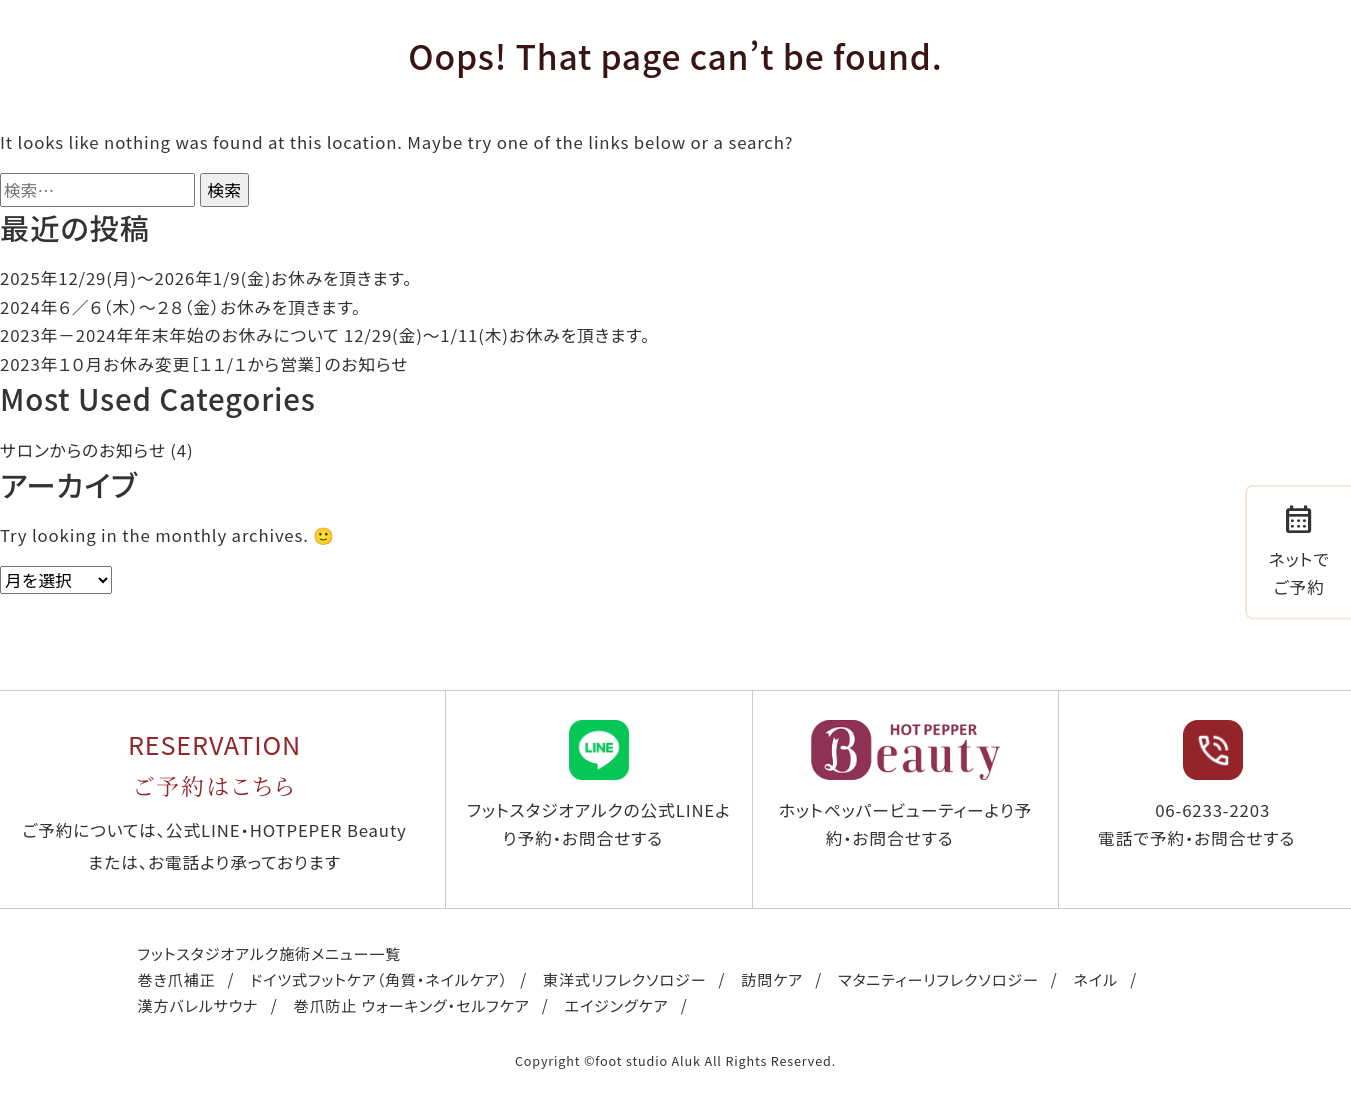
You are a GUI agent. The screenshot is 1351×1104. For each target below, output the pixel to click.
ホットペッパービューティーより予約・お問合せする (905, 785)
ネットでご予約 (1299, 549)
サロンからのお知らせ (83, 450)
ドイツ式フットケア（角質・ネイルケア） (379, 979)
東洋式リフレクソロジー (624, 979)
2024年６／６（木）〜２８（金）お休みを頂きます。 (180, 307)
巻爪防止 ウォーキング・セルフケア (411, 1005)
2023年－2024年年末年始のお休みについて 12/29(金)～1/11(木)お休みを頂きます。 (325, 335)
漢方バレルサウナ (198, 1005)
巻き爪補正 (177, 979)
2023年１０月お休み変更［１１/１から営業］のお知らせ (204, 364)
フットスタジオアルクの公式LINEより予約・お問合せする (599, 785)
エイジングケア (617, 1005)
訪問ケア (772, 979)
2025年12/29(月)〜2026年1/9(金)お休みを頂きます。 (206, 278)
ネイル (1096, 979)
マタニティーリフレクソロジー (938, 979)
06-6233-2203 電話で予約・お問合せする (1196, 785)
